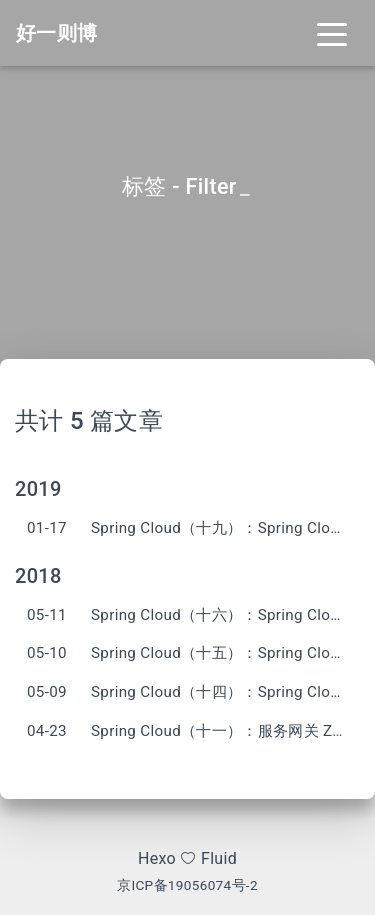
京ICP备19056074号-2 (187, 885)
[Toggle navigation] (332, 33)
